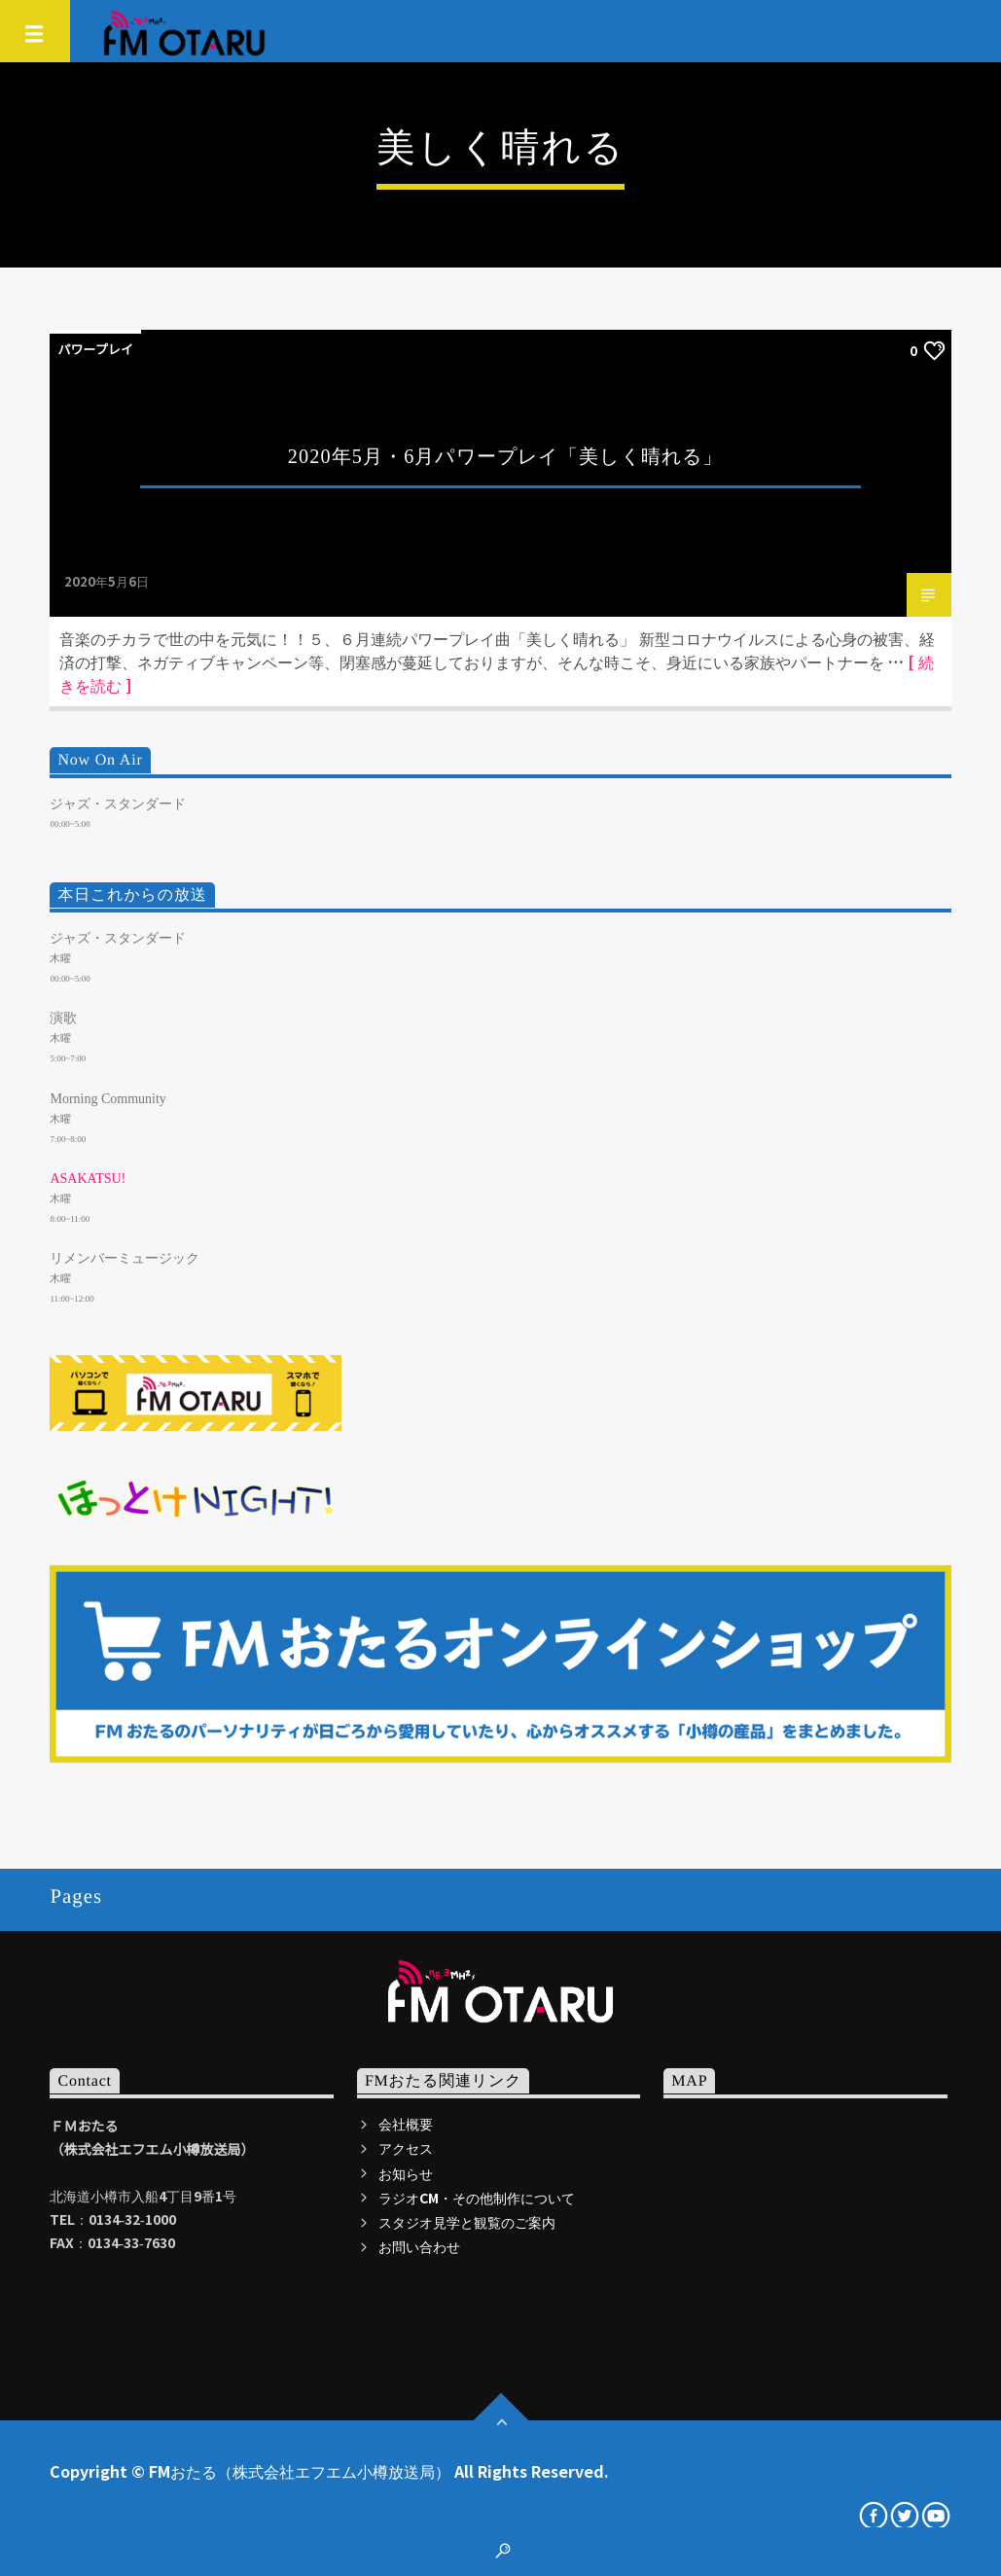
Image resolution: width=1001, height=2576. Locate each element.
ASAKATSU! (87, 1178)
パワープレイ (94, 349)
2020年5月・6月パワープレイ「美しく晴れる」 (505, 456)
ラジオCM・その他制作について (476, 2197)
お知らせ (405, 2173)
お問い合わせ (419, 2246)
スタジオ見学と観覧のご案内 (466, 2222)
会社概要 (405, 2123)
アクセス (405, 2148)
